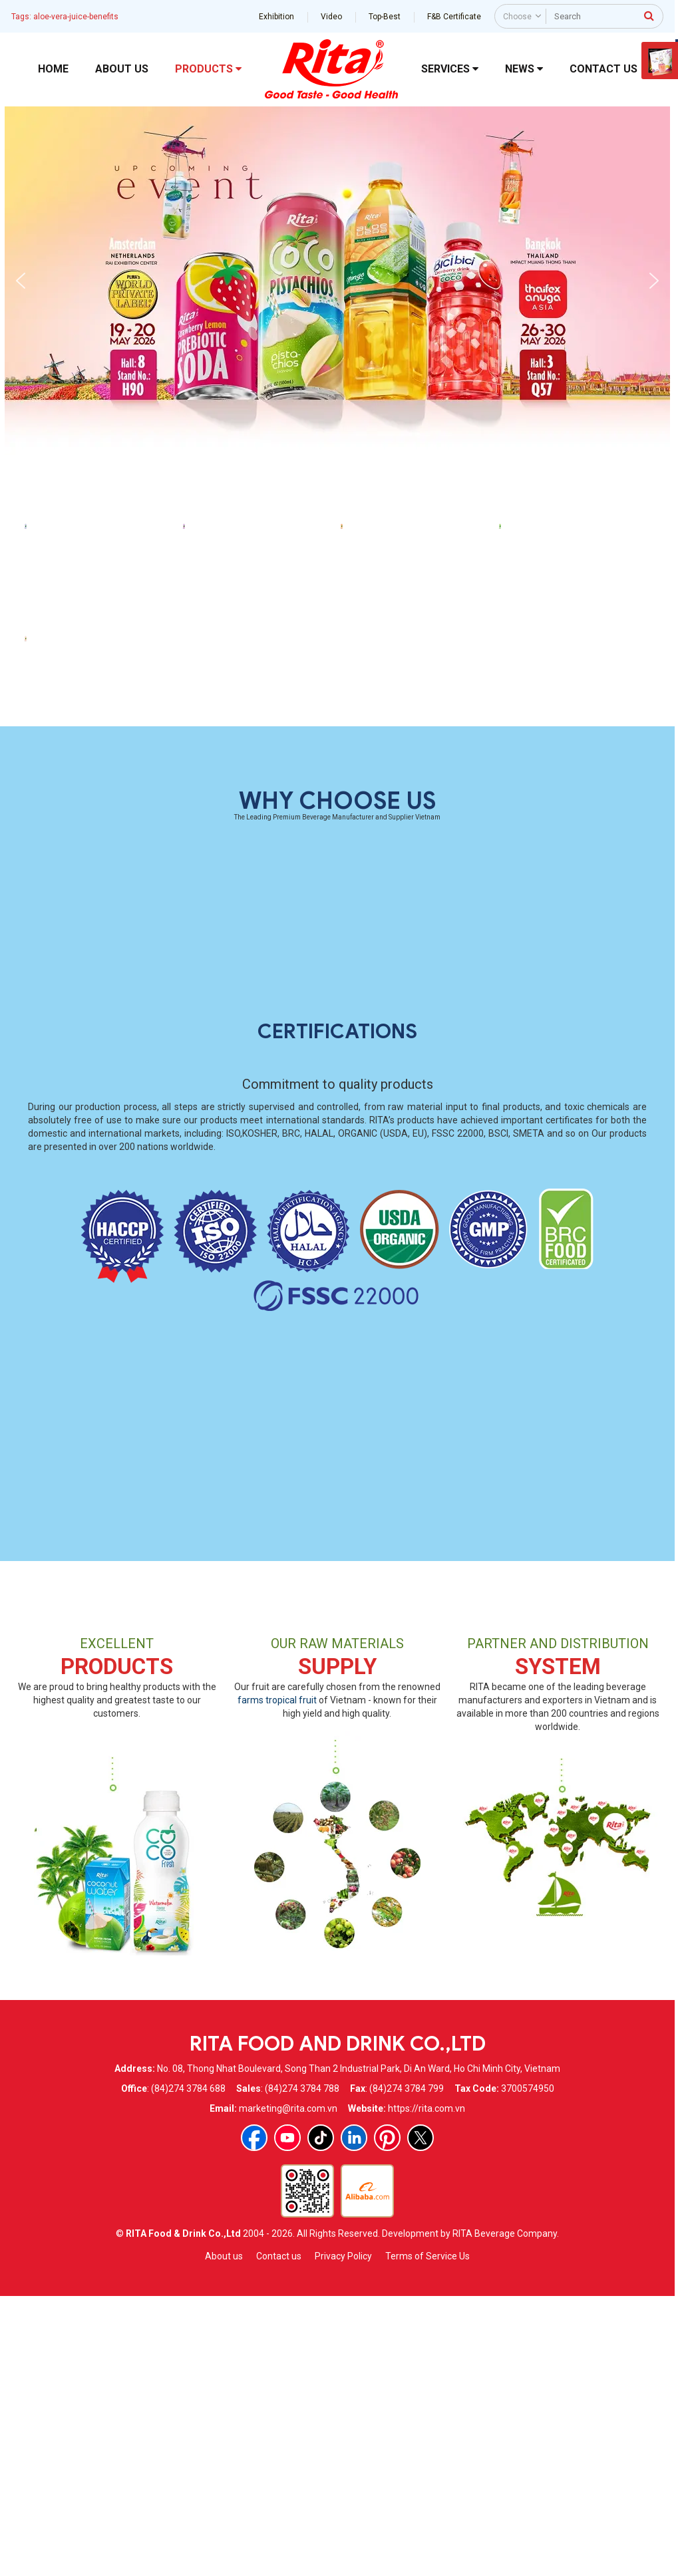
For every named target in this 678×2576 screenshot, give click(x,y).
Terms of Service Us (427, 2537)
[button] (20, 280)
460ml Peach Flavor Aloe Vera (100, 991)
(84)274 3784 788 (302, 2369)
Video (331, 16)
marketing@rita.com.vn (288, 2389)
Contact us (278, 2537)
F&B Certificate (454, 16)
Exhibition (276, 16)
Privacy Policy (343, 2537)
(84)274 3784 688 (188, 2369)
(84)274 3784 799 (406, 2369)
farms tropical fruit (277, 1981)
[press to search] (649, 15)
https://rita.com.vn (426, 2389)
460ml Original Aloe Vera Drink (574, 738)
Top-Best (385, 16)
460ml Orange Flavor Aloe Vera (416, 738)
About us (224, 2537)
